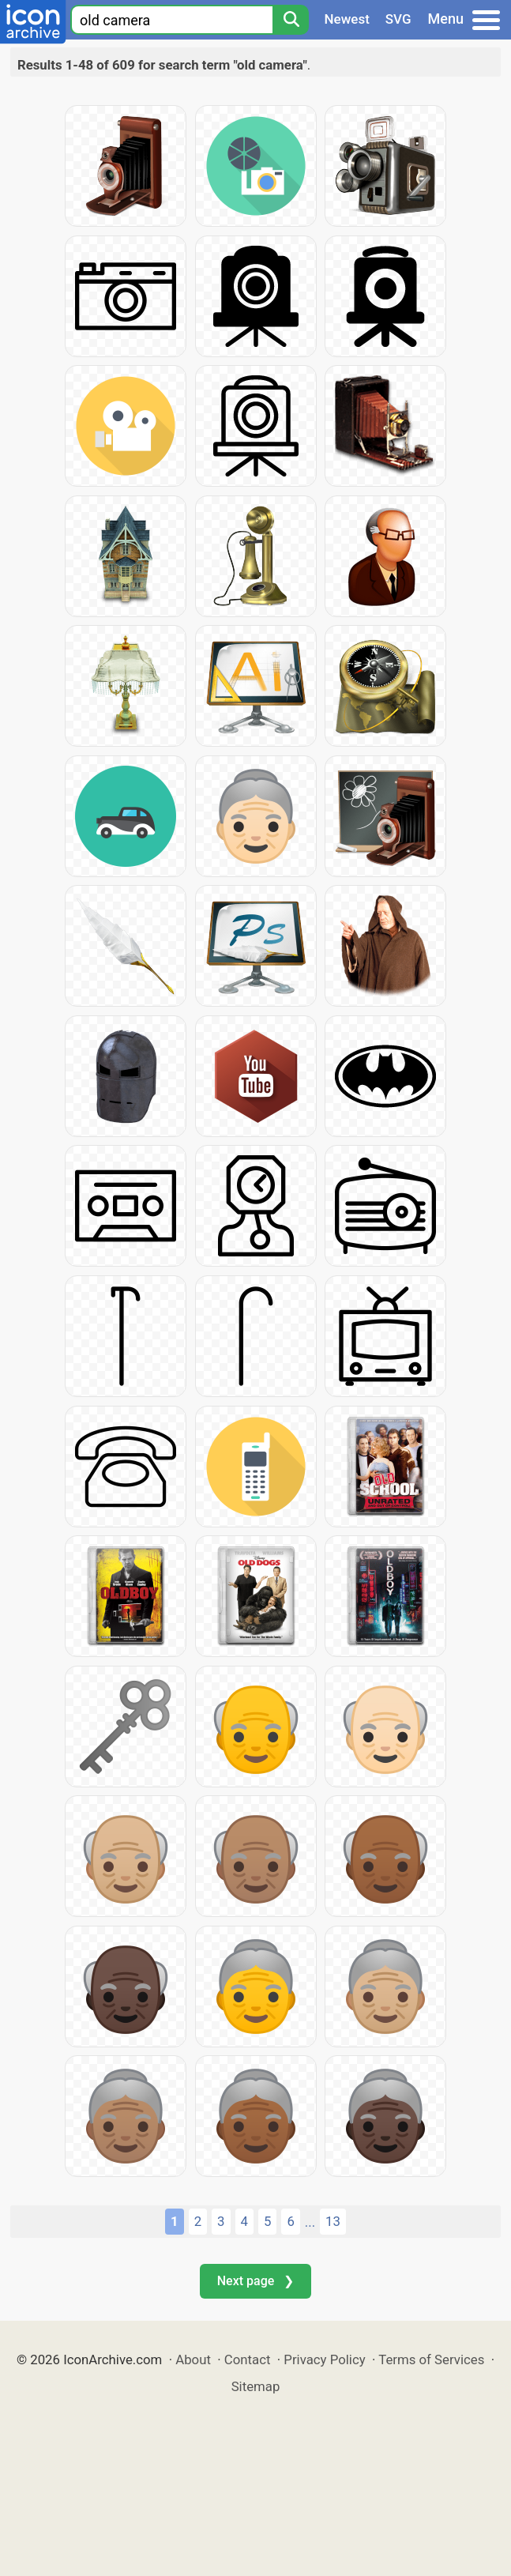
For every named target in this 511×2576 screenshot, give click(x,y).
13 (332, 2221)
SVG (398, 19)
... (310, 2222)
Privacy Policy (324, 2359)
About (193, 2359)
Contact (247, 2359)
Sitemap (255, 2386)
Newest (347, 19)
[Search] (290, 20)
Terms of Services (431, 2359)
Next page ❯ (255, 2280)
